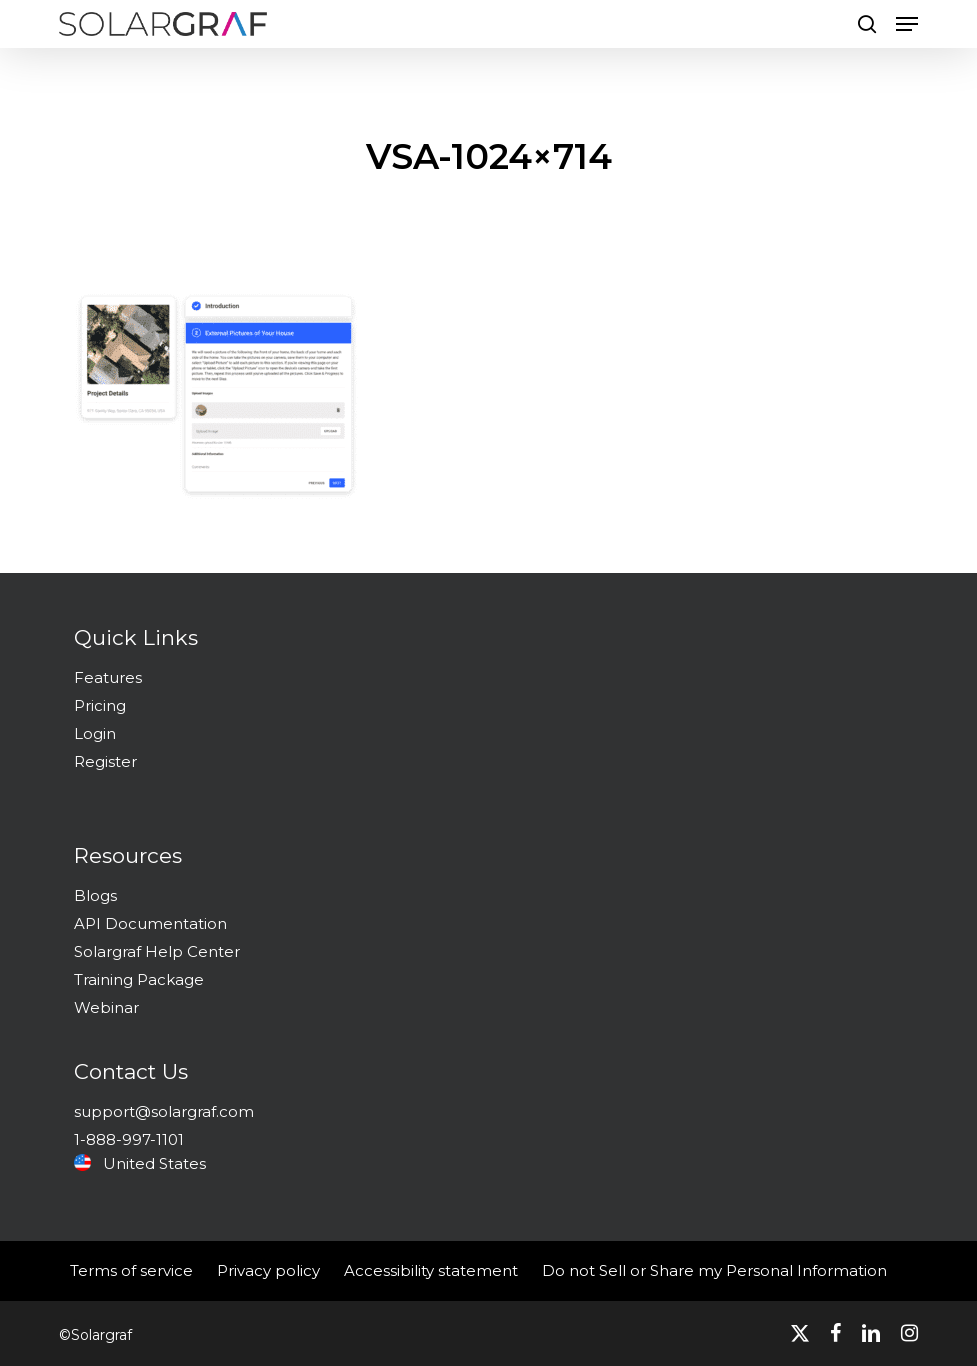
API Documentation (150, 923)
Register (105, 761)
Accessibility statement (431, 1270)
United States (140, 1163)
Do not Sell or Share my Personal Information (714, 1270)
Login (95, 733)
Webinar (106, 1007)
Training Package (139, 979)
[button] (907, 24)
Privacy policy (268, 1270)
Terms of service (131, 1270)
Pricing (100, 705)
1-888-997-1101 (129, 1139)
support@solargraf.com (164, 1111)
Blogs (95, 895)
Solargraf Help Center (157, 951)
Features (108, 677)
